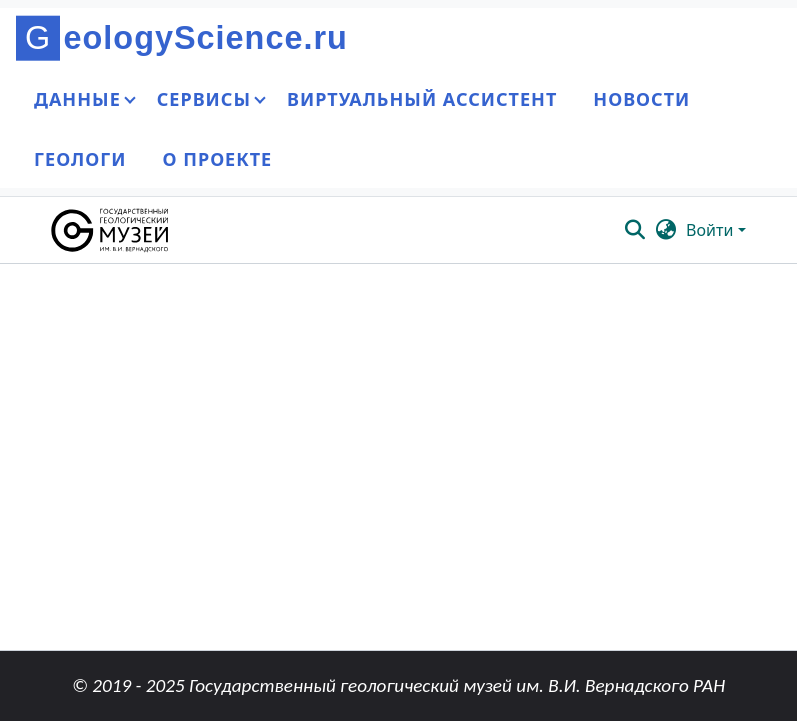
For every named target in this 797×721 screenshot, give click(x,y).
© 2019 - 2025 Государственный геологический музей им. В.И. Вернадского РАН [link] (398, 685)
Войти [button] (711, 230)
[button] (111, 230)
